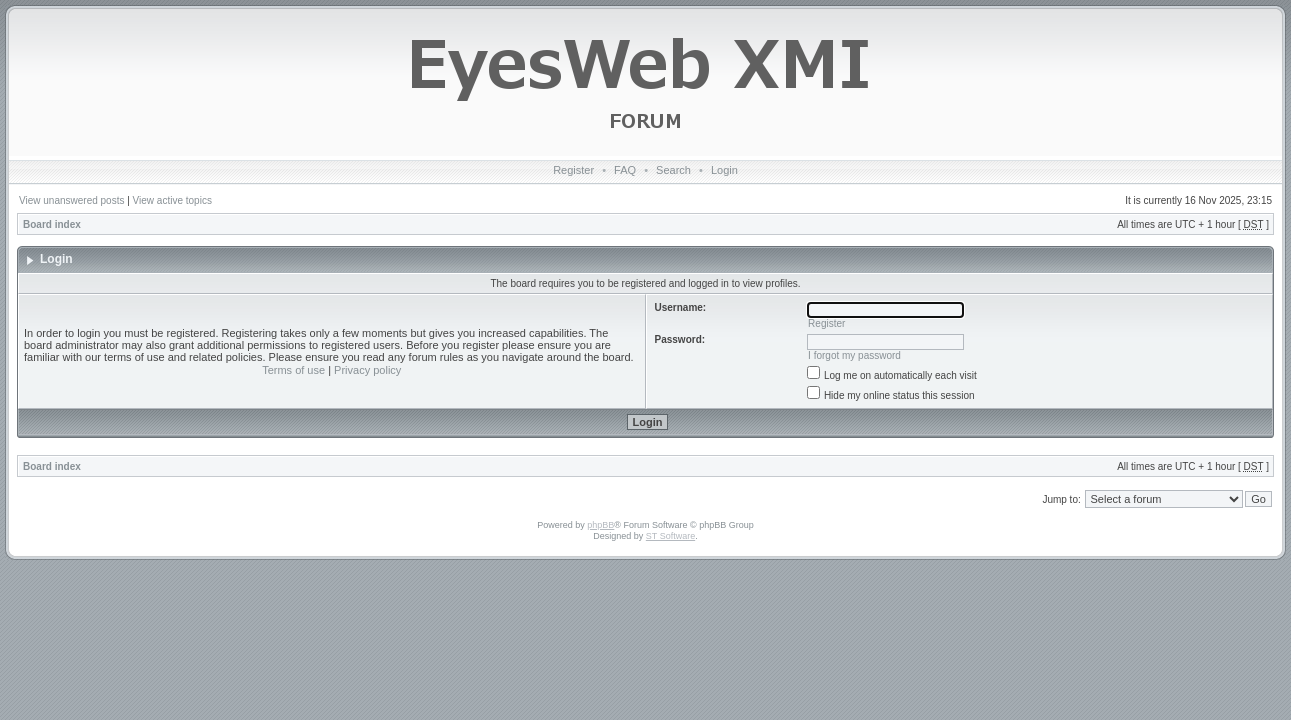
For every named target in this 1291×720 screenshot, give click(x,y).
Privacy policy (367, 370)
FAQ (625, 170)
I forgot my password (854, 355)
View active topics (172, 200)
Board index (52, 224)
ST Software (670, 536)
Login (724, 170)
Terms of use (293, 370)
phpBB (600, 525)
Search (673, 170)
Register (573, 170)
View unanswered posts (71, 200)
